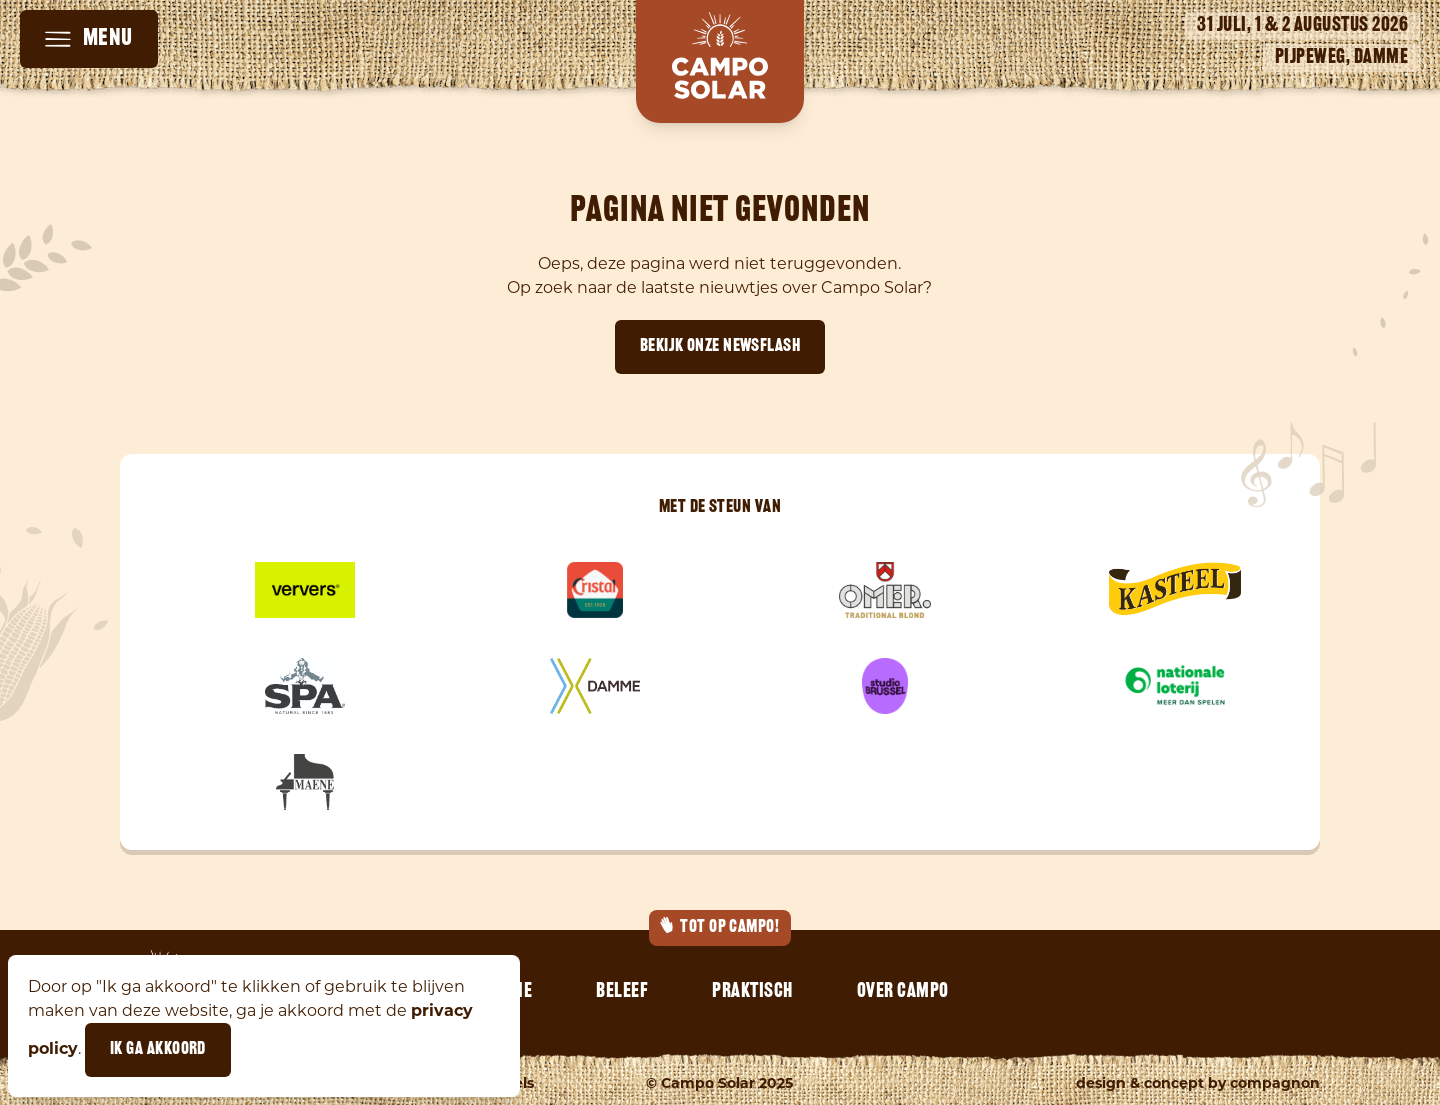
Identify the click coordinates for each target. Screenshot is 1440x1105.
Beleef (622, 992)
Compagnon (1275, 1083)
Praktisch (752, 992)
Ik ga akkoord (158, 1049)
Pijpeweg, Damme (1342, 58)
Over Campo (903, 992)
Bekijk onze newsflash (720, 346)
